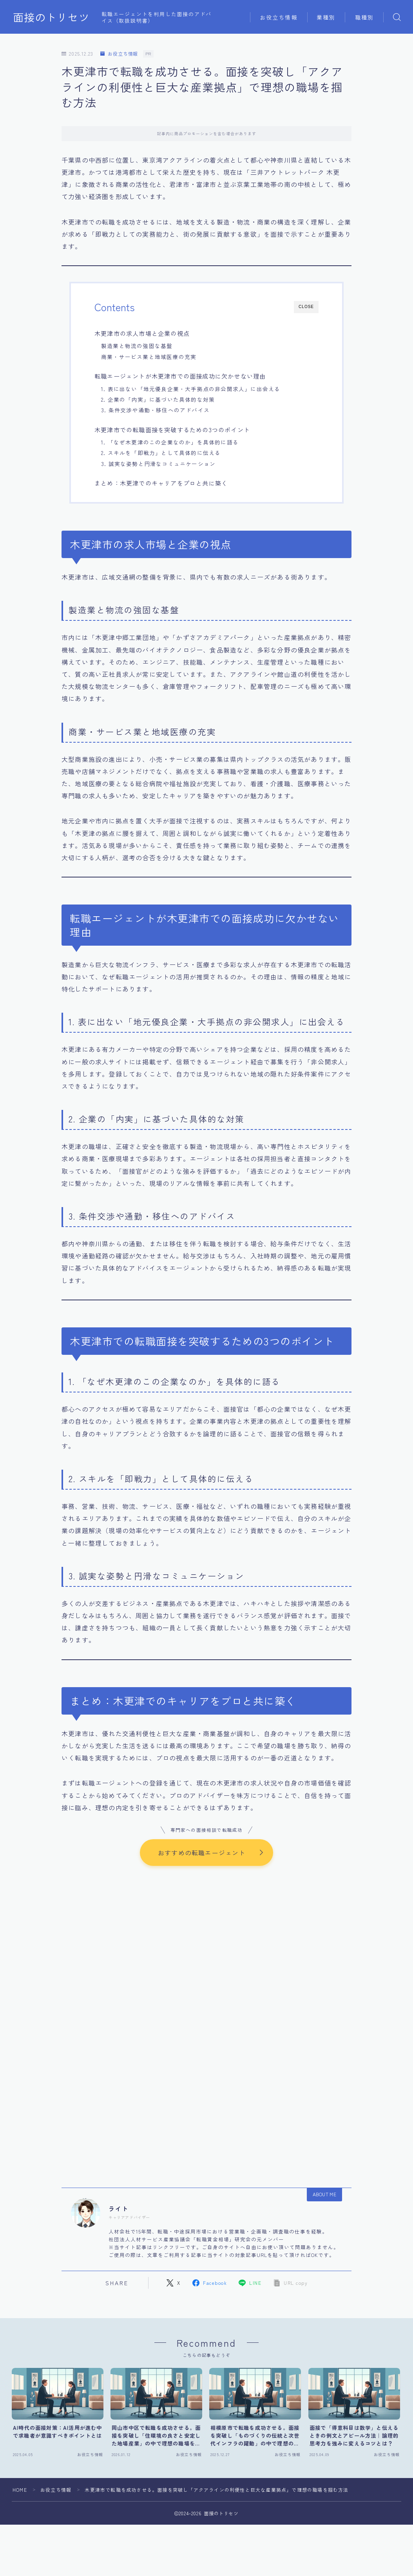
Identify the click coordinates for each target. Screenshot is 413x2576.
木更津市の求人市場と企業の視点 (142, 333)
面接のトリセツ (51, 17)
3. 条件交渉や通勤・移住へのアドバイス (155, 410)
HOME (20, 2488)
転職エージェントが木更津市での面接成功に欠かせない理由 (180, 376)
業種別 (326, 17)
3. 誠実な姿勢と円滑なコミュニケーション (158, 464)
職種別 (364, 17)
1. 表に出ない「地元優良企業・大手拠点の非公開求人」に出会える (190, 389)
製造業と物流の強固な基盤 (136, 346)
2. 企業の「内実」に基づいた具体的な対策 (158, 399)
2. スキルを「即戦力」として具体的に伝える (161, 453)
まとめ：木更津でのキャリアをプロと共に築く (161, 483)
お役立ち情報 (279, 17)
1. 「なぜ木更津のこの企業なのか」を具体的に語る (170, 442)
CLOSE (306, 307)
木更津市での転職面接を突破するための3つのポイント (172, 429)
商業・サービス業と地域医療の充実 (148, 357)
